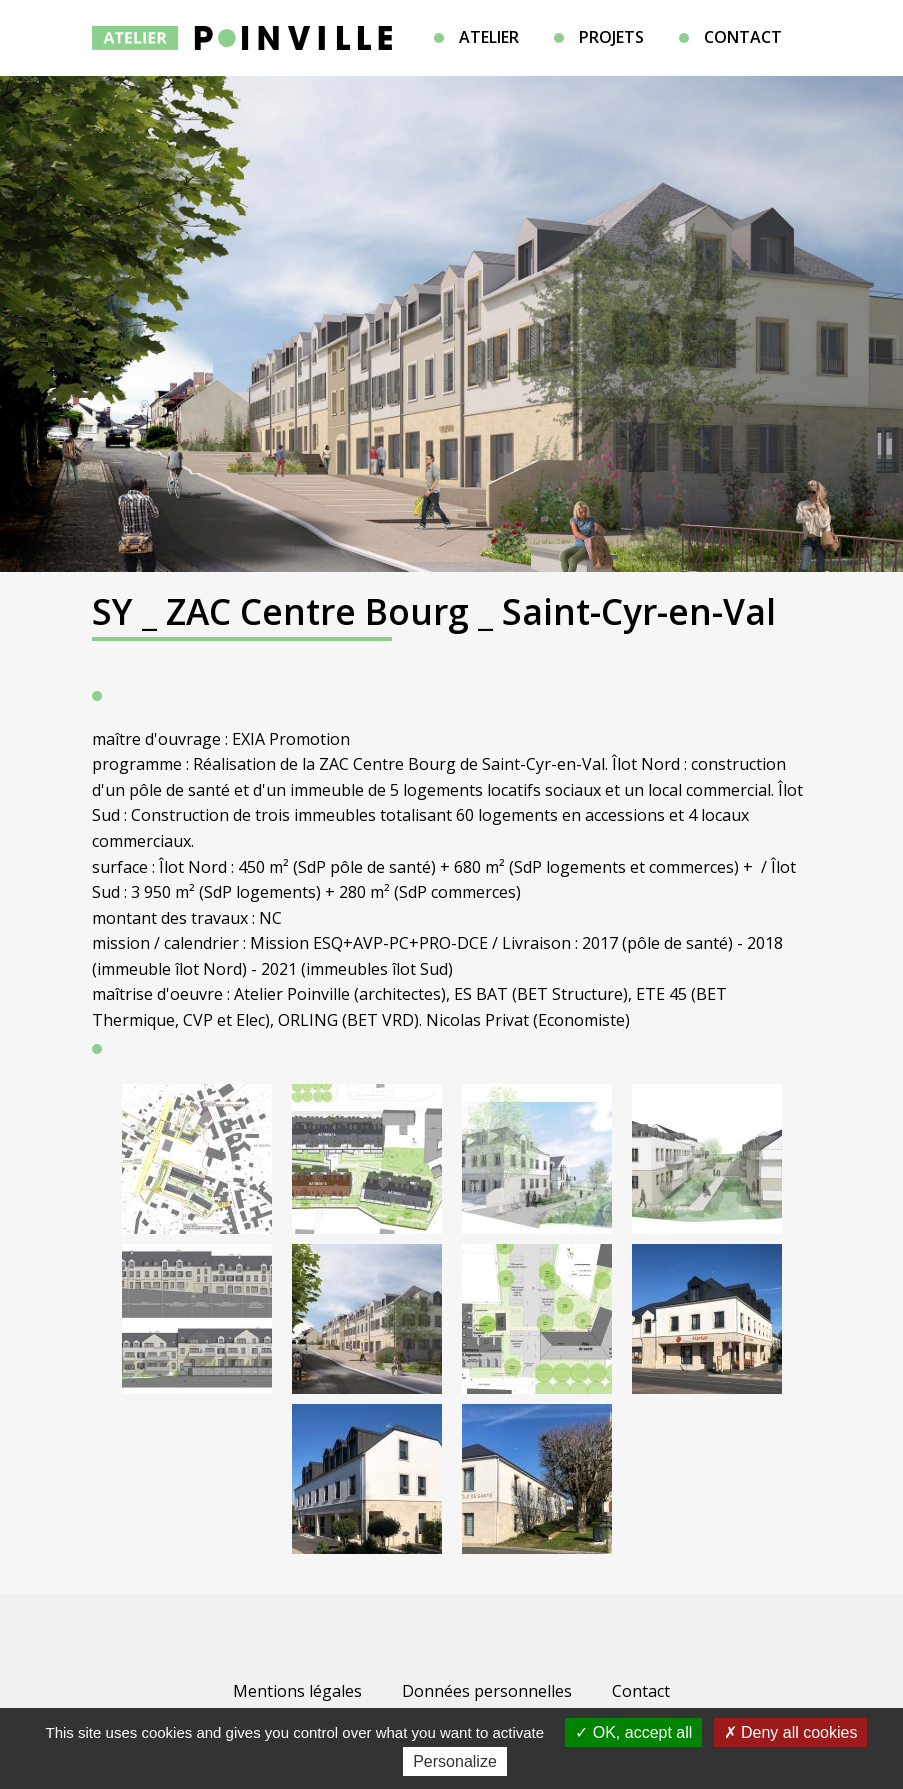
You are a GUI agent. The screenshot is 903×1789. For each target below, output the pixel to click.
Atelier (489, 37)
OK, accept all (633, 1732)
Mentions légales (297, 1691)
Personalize (455, 1761)
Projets (611, 37)
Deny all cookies (791, 1732)
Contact (743, 37)
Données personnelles (487, 1691)
